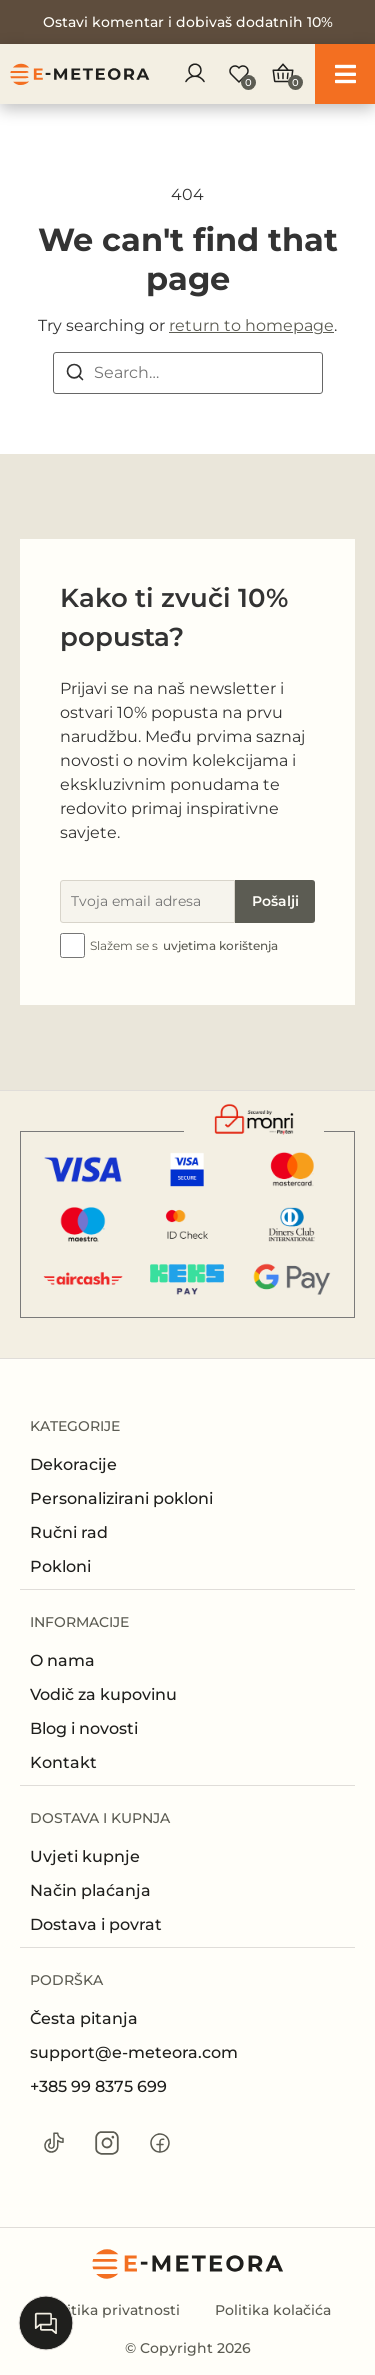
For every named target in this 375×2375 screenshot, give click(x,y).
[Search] (75, 375)
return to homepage (251, 325)
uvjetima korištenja (220, 945)
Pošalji (275, 901)
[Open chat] (46, 2323)
